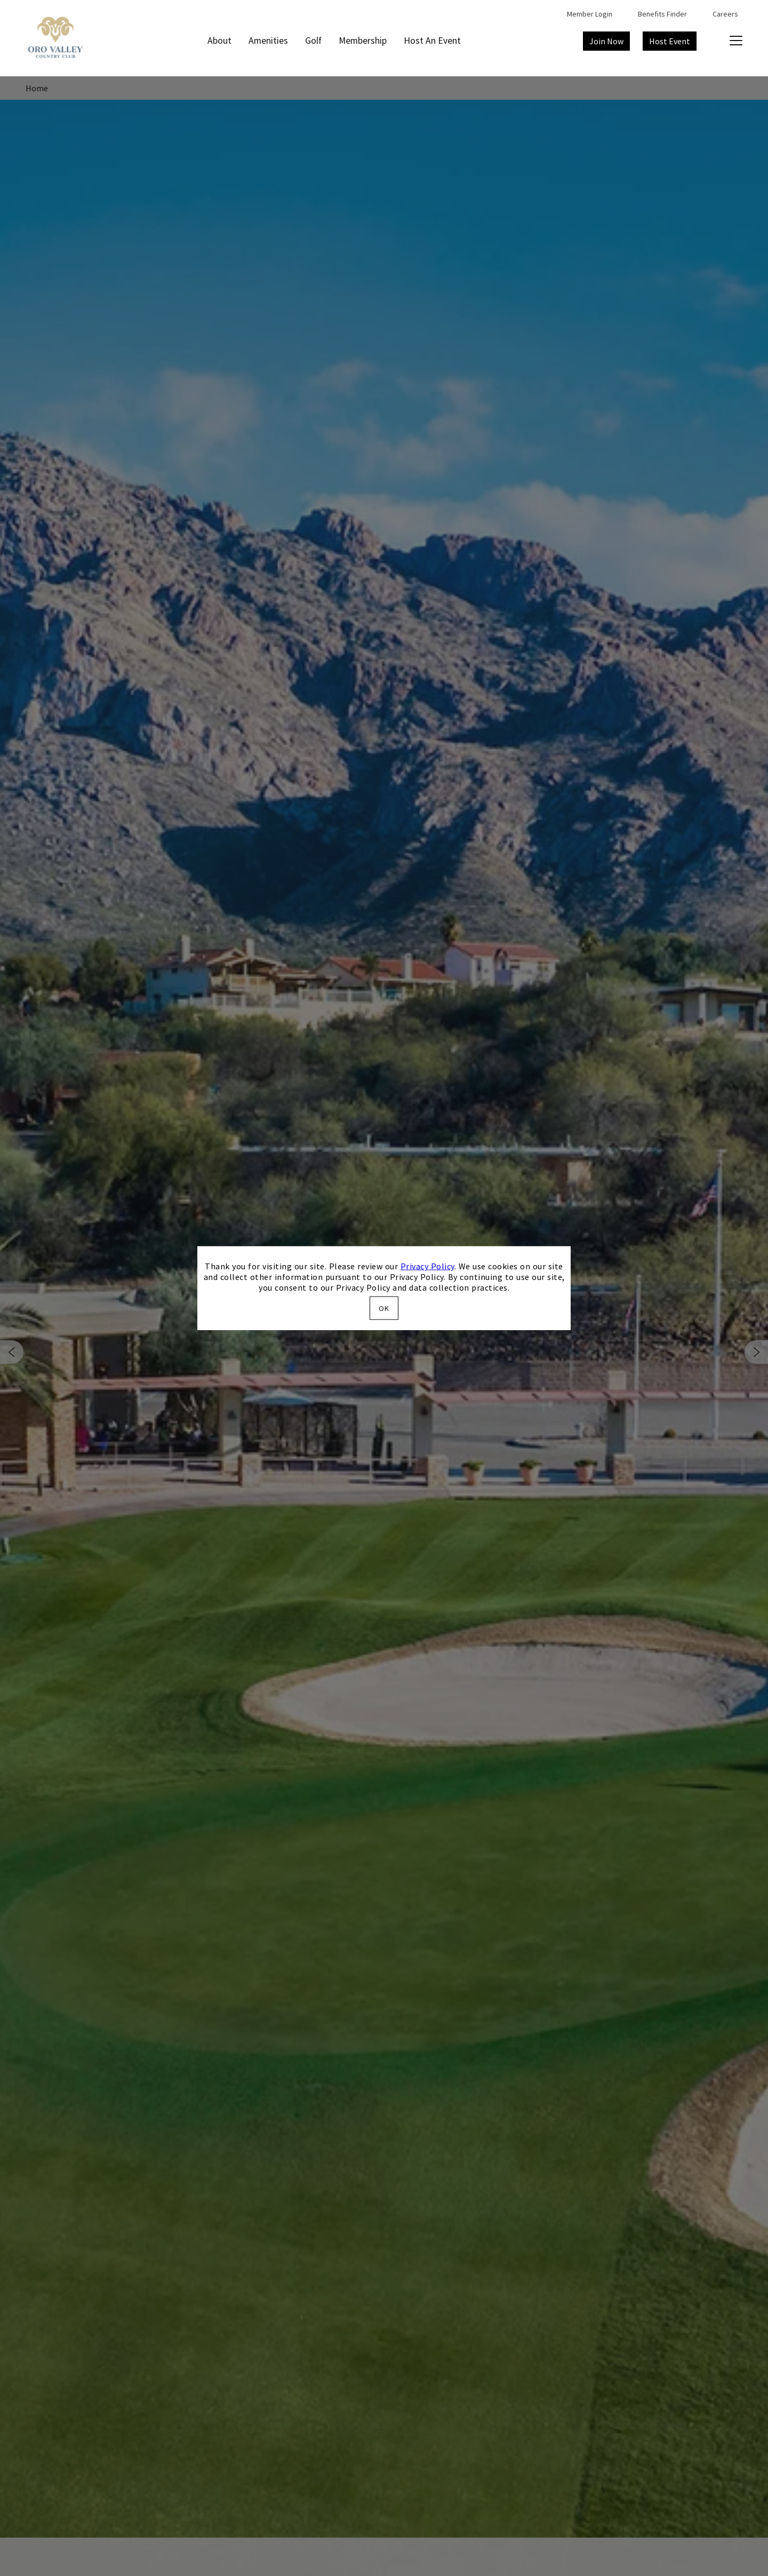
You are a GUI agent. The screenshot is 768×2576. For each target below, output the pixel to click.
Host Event (669, 41)
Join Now (606, 41)
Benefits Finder (662, 14)
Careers (725, 14)
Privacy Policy (427, 1266)
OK (384, 1308)
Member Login (589, 14)
